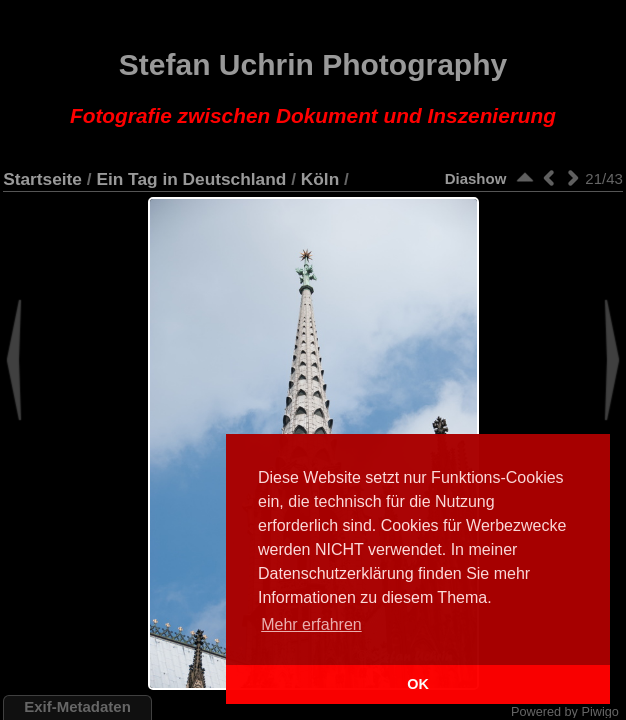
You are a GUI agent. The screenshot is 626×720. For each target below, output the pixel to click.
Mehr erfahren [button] (311, 624)
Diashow (476, 178)
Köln (320, 179)
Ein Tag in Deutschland (191, 179)
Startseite (42, 179)
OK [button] (418, 684)
